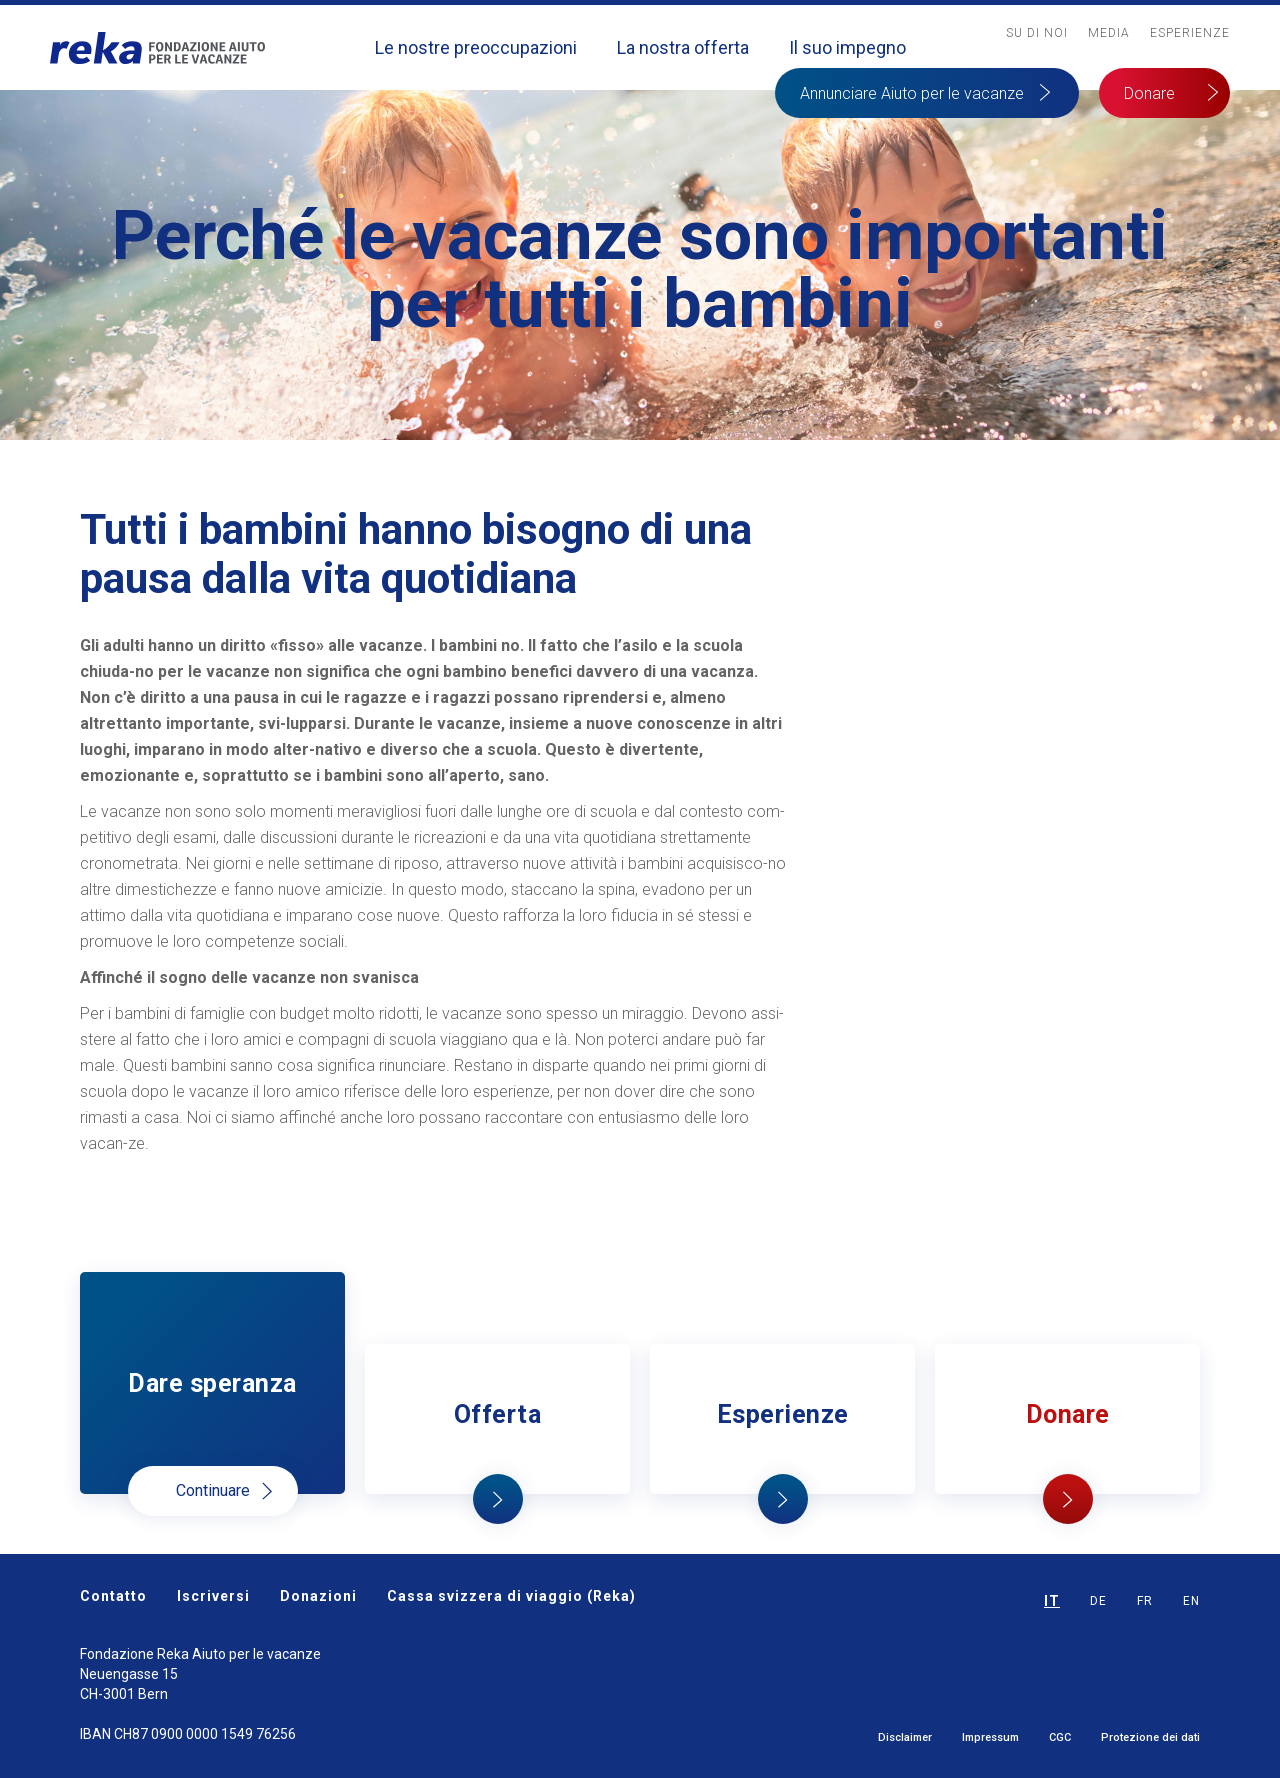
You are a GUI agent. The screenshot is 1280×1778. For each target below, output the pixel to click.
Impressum (990, 1737)
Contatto (113, 1596)
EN (1191, 1601)
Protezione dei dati (1150, 1737)
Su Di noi (1037, 33)
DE (1098, 1601)
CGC (1060, 1737)
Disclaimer (905, 1737)
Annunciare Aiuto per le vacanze (912, 93)
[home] (157, 47)
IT (1052, 1601)
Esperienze (1190, 33)
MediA (1109, 33)
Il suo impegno (847, 47)
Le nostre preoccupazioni (476, 47)
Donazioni (318, 1596)
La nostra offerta (683, 47)
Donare (1149, 93)
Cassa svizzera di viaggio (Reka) (511, 1596)
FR (1145, 1601)
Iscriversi (213, 1596)
